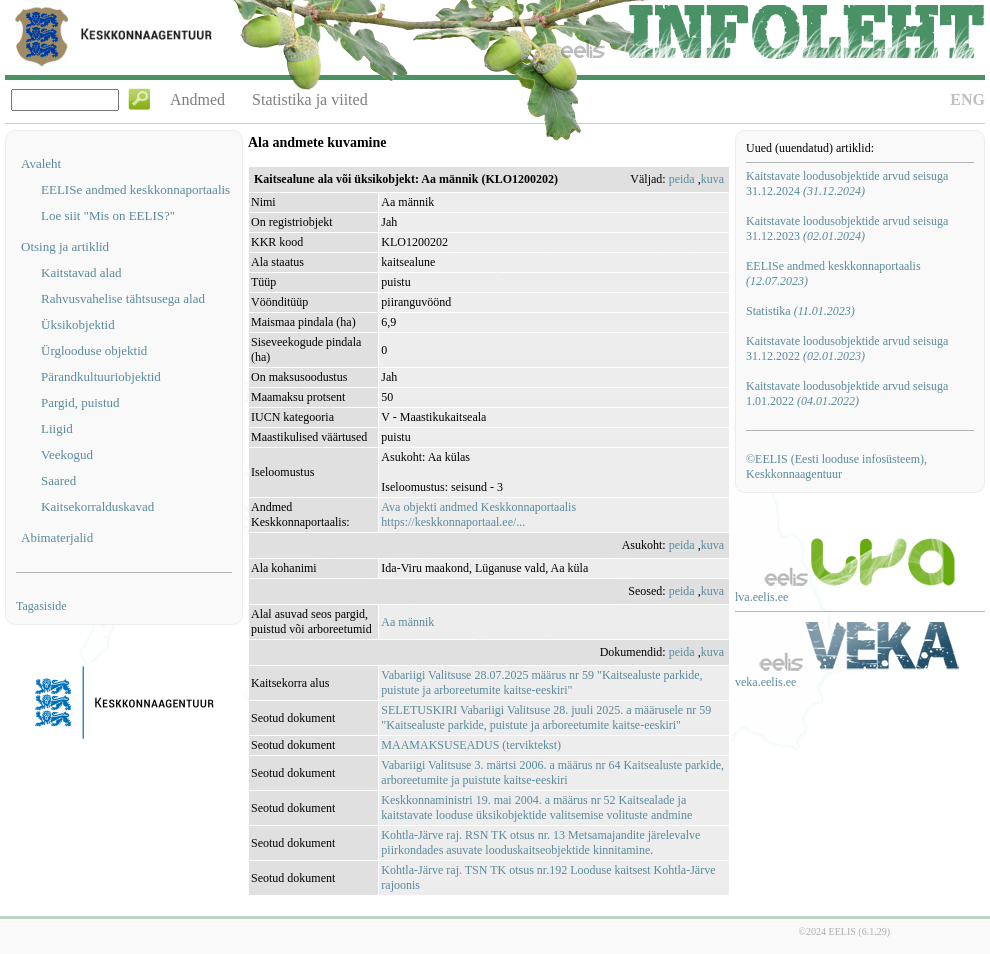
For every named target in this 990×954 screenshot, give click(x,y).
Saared (58, 480)
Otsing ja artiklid (65, 246)
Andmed (197, 99)
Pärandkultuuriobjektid (101, 376)
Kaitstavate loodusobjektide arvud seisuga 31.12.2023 (847, 228)
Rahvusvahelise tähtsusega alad (123, 298)
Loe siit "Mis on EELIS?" (108, 215)
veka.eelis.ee (765, 682)
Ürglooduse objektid (94, 350)
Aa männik (407, 622)
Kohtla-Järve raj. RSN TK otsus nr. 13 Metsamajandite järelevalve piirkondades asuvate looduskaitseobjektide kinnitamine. (540, 842)
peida (682, 179)
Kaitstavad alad (81, 272)
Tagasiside (41, 606)
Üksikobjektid (78, 324)
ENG (967, 99)
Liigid (57, 428)
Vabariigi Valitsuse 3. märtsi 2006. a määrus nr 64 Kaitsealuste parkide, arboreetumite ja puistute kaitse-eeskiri (552, 772)
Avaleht (41, 163)
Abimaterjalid (57, 537)
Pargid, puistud (80, 402)
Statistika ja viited (310, 99)
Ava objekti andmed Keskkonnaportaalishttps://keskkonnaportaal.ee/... (478, 514)
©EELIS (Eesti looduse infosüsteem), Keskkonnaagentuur (836, 466)
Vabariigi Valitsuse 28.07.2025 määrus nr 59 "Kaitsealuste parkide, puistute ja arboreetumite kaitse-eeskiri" (541, 682)
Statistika (800, 311)
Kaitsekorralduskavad (97, 506)
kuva (712, 179)
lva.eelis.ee (761, 597)
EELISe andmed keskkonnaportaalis (135, 189)
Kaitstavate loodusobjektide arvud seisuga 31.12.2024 (847, 183)
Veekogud (67, 454)
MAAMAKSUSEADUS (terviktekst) (471, 745)
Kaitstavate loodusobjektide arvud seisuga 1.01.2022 (847, 393)
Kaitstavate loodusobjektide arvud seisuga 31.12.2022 (847, 348)
